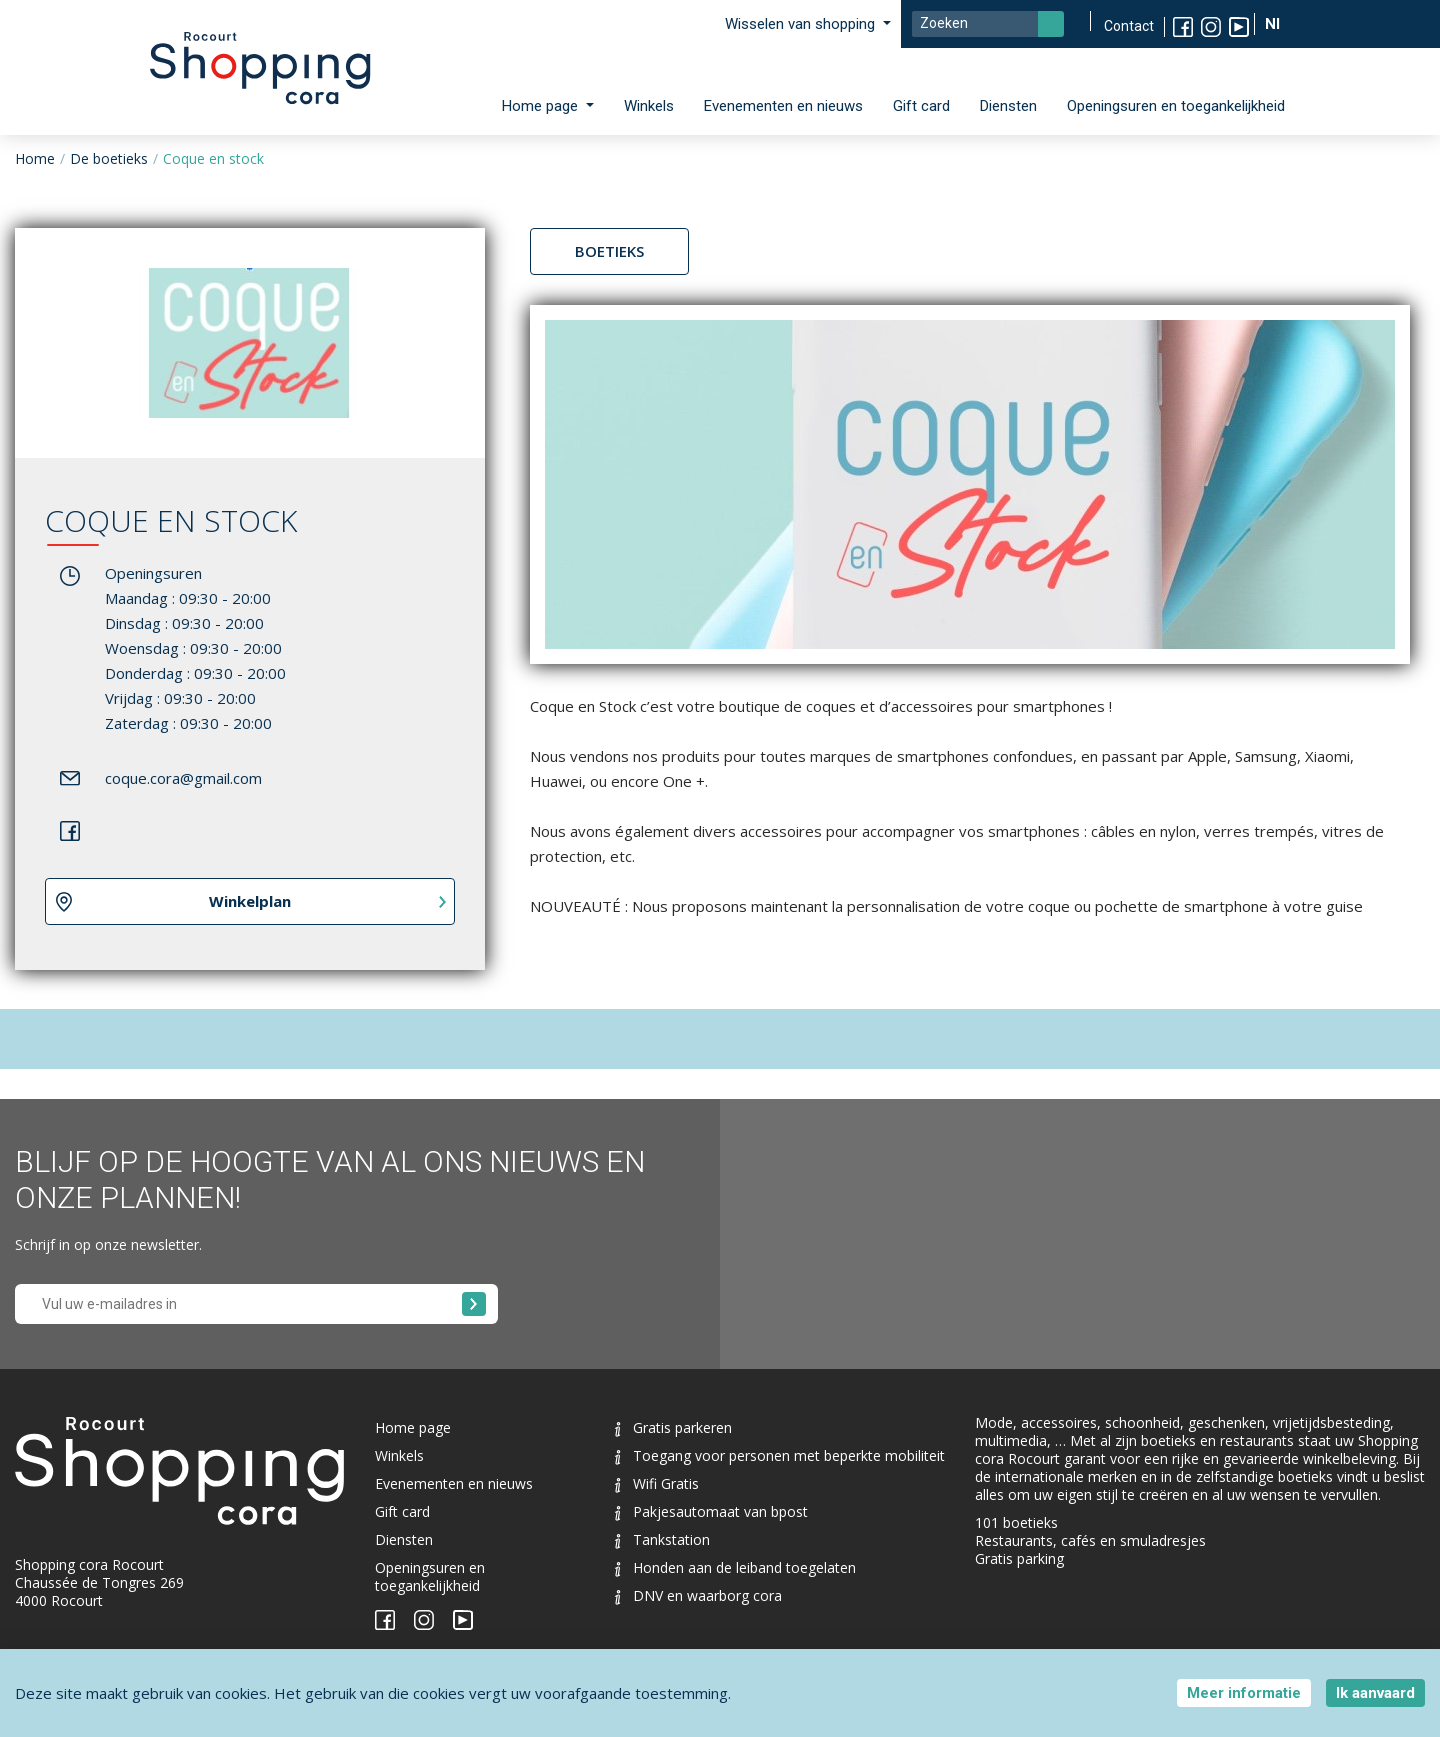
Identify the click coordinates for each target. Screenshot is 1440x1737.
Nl (1274, 24)
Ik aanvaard (1375, 1693)
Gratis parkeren (673, 1427)
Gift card (921, 106)
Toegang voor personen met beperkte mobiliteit (780, 1455)
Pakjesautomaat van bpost (711, 1511)
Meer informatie (1244, 1693)
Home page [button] (542, 106)
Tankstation (662, 1539)
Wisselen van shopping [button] (802, 24)
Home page (413, 1427)
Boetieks (609, 251)
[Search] (988, 24)
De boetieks (109, 158)
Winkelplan (250, 901)
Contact (1129, 26)
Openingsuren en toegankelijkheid (1176, 106)
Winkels (649, 106)
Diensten (1008, 106)
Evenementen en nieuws (783, 106)
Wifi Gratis (657, 1483)
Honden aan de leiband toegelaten (735, 1567)
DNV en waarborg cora (698, 1595)
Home (35, 158)
